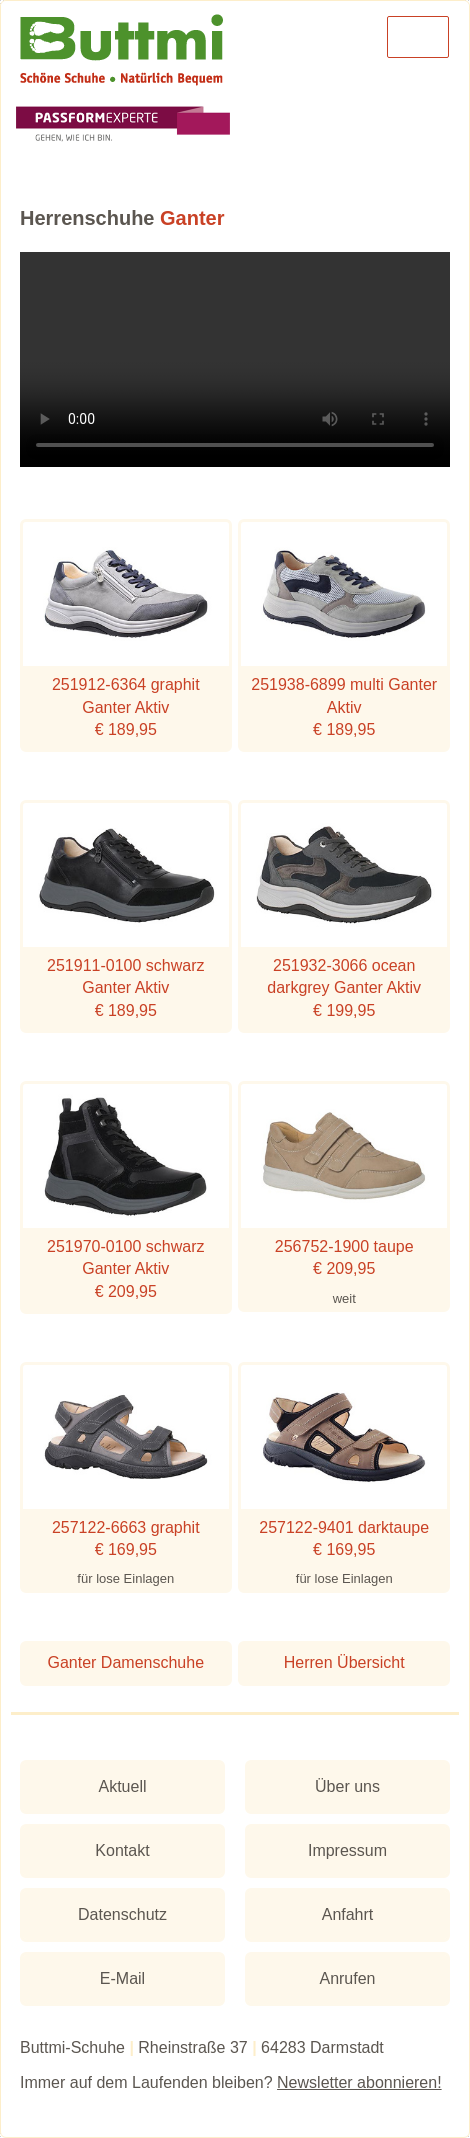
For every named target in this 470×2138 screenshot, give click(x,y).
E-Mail (122, 1978)
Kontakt (122, 1850)
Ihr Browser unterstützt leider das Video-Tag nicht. (235, 359)
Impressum (347, 1850)
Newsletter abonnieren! (359, 2082)
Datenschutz (122, 1914)
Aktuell (122, 1786)
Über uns (347, 1786)
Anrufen (347, 1978)
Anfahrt (348, 1914)
